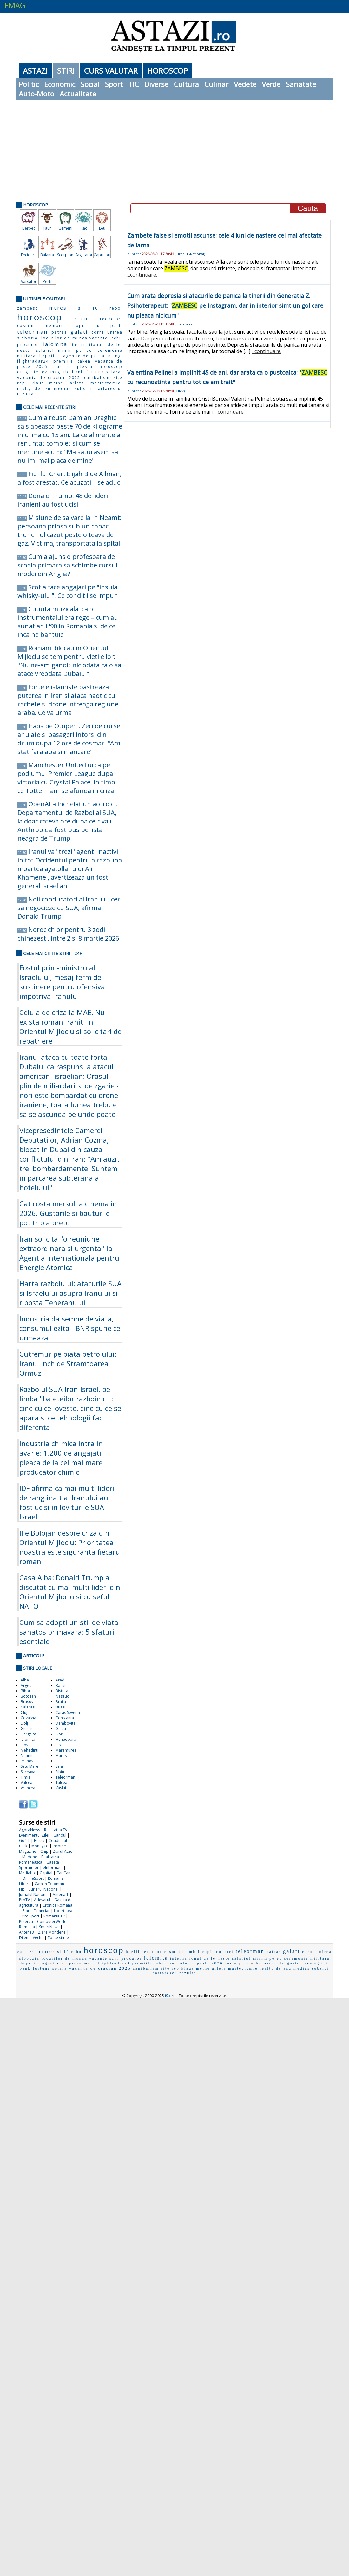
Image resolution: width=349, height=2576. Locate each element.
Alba (25, 1680)
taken (84, 361)
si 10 (88, 308)
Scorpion (65, 255)
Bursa (39, 1840)
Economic (59, 84)
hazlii (81, 319)
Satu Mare (29, 1766)
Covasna (28, 1718)
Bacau (61, 1685)
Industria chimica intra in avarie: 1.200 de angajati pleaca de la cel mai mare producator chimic (61, 1458)
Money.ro (40, 1846)
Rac (84, 228)
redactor (110, 319)
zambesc (27, 308)
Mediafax (27, 1873)
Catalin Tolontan (49, 1883)
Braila (61, 1701)
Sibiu (60, 1771)
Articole (33, 1656)
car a (62, 366)
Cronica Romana (57, 1905)
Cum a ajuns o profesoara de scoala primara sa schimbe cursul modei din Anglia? (67, 565)
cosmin (25, 325)
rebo (115, 308)
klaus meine (47, 383)
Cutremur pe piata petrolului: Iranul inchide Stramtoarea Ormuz (67, 1363)
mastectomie (105, 383)
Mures (61, 1755)
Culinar (216, 84)
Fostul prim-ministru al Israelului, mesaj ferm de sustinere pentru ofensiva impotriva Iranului (62, 982)
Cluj (24, 1712)
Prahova (28, 1761)
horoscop (39, 317)
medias (62, 388)
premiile (63, 361)
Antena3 (26, 1932)
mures (58, 308)
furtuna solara (104, 372)
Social (90, 84)
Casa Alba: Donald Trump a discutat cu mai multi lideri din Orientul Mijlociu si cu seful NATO (69, 1592)
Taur (47, 228)
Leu (102, 228)
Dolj (24, 1723)
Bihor (25, 1691)
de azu (43, 388)
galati (79, 331)
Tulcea (61, 1782)
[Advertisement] (174, 147)
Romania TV (54, 1916)
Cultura (186, 84)
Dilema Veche (31, 1937)
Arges (26, 1685)
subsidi (83, 388)
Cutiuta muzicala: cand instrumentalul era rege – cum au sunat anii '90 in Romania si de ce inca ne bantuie (67, 622)
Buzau (61, 1707)
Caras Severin (68, 1712)
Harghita (28, 1734)
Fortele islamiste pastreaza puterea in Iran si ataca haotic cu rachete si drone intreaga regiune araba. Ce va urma (67, 700)
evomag (51, 372)
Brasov (27, 1701)
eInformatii (53, 1867)
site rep (170, 1968)
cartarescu (108, 388)
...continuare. (142, 274)
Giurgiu (27, 1728)
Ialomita (28, 1739)
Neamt (27, 1755)
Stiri (66, 70)
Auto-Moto (36, 93)
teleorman (32, 331)
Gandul (59, 1835)
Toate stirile (58, 1937)
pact (115, 325)
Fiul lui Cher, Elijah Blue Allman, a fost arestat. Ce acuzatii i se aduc (69, 478)
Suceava (28, 1771)
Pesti (47, 281)
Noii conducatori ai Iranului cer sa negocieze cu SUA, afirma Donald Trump (68, 908)
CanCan (63, 1873)
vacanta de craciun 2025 (48, 377)
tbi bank (73, 372)
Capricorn (102, 255)
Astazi (35, 70)
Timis (25, 1777)
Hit (21, 1889)
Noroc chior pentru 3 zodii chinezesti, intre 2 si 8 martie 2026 (68, 933)
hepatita (49, 355)
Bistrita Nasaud (62, 1693)
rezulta (25, 394)
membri (54, 325)
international (87, 344)
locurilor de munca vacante (74, 338)
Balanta (47, 255)
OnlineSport (33, 1878)
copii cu (86, 325)
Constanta (65, 1718)
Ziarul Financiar (36, 1910)
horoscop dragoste (278, 1963)
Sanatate (301, 84)
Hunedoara (66, 1739)
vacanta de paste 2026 (196, 1963)
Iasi (59, 1744)
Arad (60, 1680)
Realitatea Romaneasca (39, 1859)
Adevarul (42, 1900)
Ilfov (24, 1744)
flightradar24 (33, 361)
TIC (133, 84)
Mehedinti (29, 1750)
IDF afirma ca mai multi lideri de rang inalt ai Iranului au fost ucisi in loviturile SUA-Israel (66, 1502)
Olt (58, 1761)
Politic (29, 84)
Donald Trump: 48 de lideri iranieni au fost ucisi (62, 499)
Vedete (245, 84)
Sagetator (83, 255)
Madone (29, 1856)
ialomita (55, 344)
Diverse (156, 84)
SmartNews (49, 1927)
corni (97, 332)
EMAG (14, 5)
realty (24, 388)
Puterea (26, 1921)
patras (59, 332)
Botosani (29, 1696)
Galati (61, 1728)
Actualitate (78, 93)
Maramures (66, 1750)
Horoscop (167, 70)
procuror (28, 344)
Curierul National (43, 1889)
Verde (271, 84)
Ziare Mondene (52, 1932)
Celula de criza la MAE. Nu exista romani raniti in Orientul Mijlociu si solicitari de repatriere (70, 1026)
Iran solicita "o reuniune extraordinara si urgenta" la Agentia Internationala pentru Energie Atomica (69, 1253)
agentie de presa (84, 355)
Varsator (28, 281)
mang (114, 355)
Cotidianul (58, 1840)
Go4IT (24, 1840)
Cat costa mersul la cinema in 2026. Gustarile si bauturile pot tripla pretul (68, 1213)
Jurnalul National (34, 1894)
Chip (44, 1851)
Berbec (28, 228)
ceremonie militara (307, 1958)
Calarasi (28, 1707)
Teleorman (65, 1777)
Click (23, 1846)
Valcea (26, 1782)
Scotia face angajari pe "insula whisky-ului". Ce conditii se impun (67, 591)
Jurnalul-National (190, 254)
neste (23, 350)
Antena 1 (61, 1894)
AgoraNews (29, 1829)
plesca (85, 366)
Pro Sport (30, 1916)
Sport (114, 84)
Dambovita (66, 1723)
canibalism (97, 377)
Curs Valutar (111, 70)
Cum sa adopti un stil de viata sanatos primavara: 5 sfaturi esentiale (68, 1631)
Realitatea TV (55, 1829)
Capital (46, 1873)
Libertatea (63, 1910)
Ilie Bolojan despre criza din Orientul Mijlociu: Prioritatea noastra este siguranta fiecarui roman (70, 1547)
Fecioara (28, 255)
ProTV (24, 1900)
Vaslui (61, 1788)
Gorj (59, 1734)
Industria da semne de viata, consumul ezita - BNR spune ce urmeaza (69, 1328)
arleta (77, 383)
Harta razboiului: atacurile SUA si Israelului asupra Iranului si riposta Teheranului (70, 1293)
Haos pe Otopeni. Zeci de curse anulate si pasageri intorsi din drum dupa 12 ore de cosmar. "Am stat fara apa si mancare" (68, 739)
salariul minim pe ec (64, 350)
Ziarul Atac (62, 1851)
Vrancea (28, 1788)
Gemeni (65, 228)
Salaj (60, 1766)
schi (116, 338)
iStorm (171, 1995)
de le (114, 344)
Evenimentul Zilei (34, 1835)
